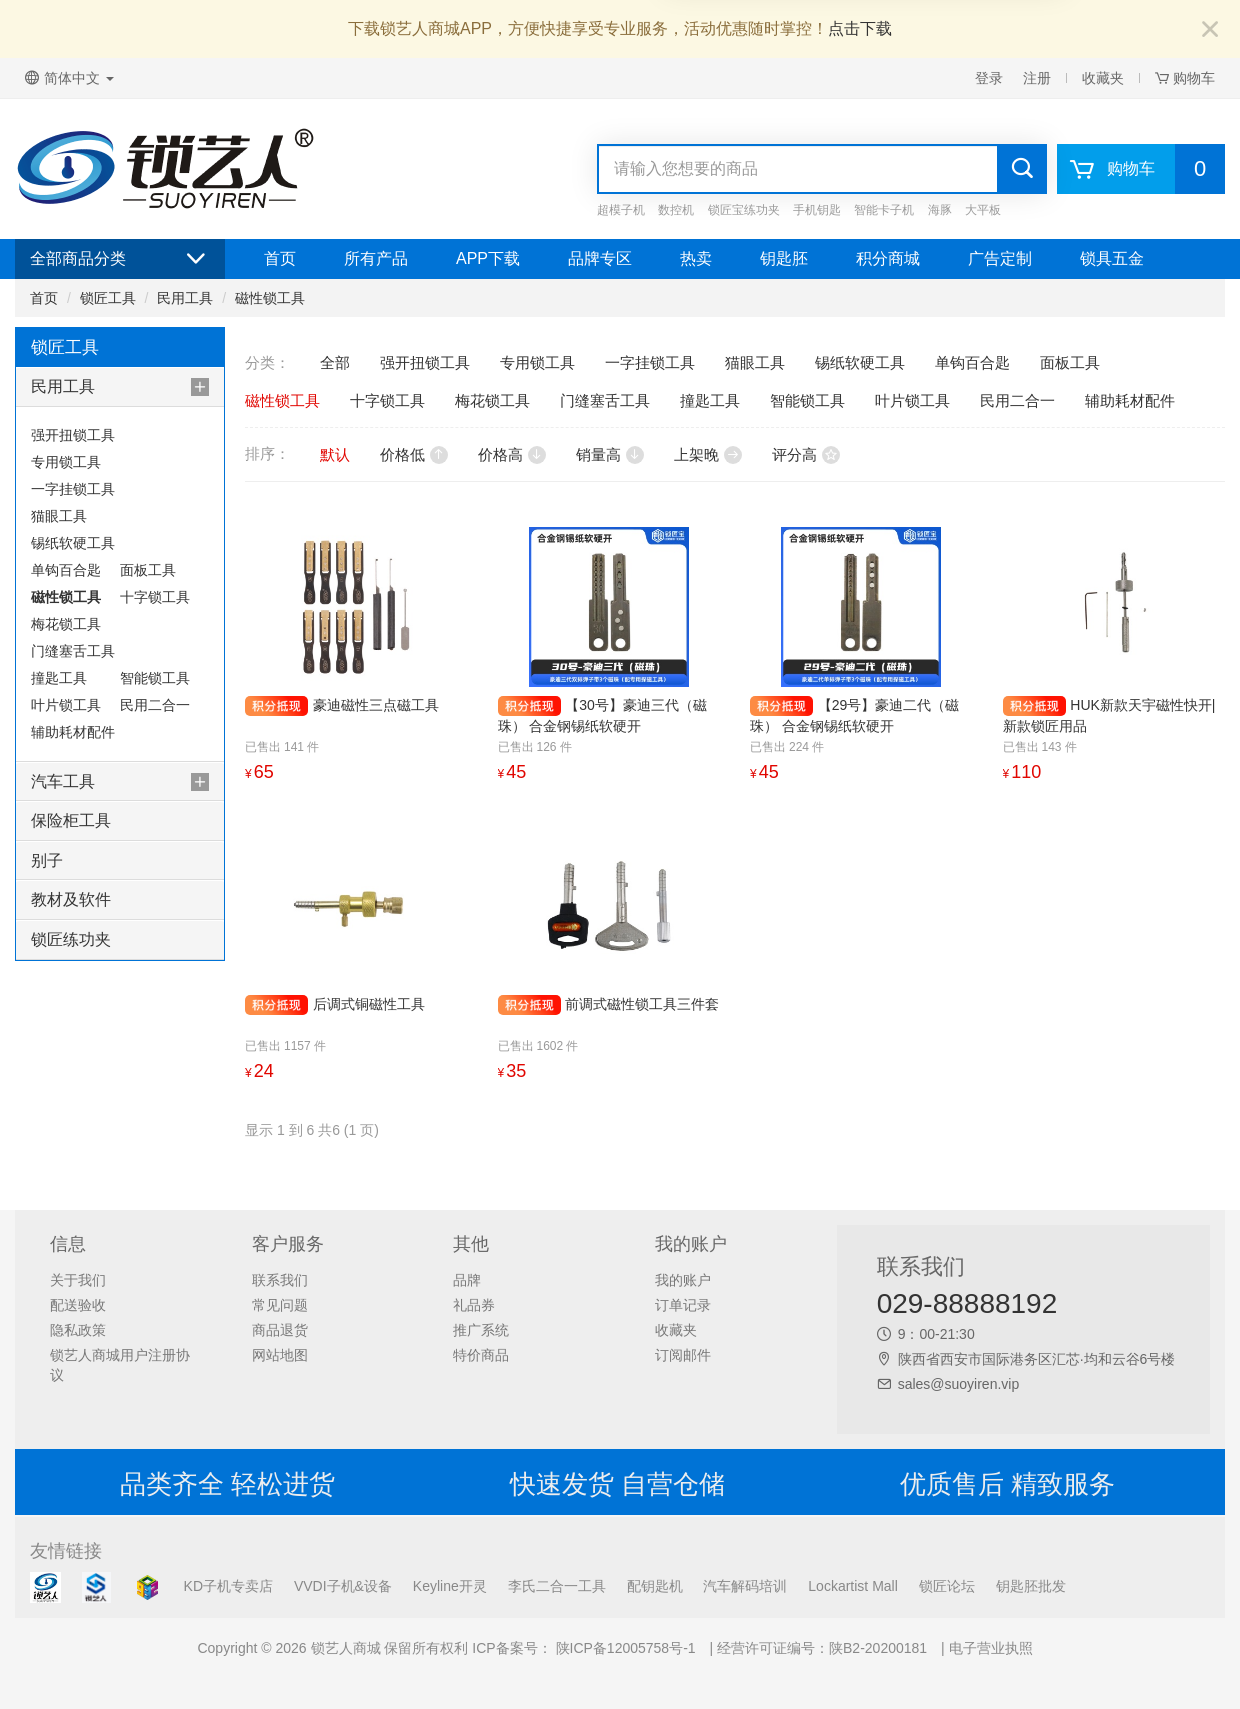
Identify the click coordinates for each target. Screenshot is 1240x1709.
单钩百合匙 (66, 570)
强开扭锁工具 (73, 435)
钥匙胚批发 (1031, 1586)
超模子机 (621, 210)
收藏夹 (1103, 78)
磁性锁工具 (270, 298)
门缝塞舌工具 (73, 651)
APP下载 (488, 258)
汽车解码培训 (745, 1586)
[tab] (120, 387)
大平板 (983, 210)
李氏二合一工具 (557, 1586)
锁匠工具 (108, 298)
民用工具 (185, 298)
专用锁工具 (66, 462)
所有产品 (376, 258)
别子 (47, 860)
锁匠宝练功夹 (744, 210)
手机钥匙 (817, 210)
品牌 (467, 1280)
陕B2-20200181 (878, 1648)
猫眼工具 (59, 516)
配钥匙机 (655, 1586)
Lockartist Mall (852, 1586)
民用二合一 (155, 705)
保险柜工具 (71, 820)
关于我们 (78, 1280)
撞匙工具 (59, 678)
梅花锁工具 (66, 624)
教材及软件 (71, 899)
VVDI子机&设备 (343, 1586)
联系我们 (280, 1280)
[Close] (1210, 30)
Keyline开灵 (450, 1586)
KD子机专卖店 (228, 1586)
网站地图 (280, 1355)
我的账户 (683, 1280)
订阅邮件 (683, 1355)
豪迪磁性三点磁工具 (376, 705)
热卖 (696, 258)
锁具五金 (1112, 258)
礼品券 (474, 1305)
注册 (1037, 78)
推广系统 (481, 1330)
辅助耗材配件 (73, 732)
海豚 (940, 210)
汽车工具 (63, 781)
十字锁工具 (155, 597)
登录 (989, 78)
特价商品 (481, 1355)
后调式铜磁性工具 (369, 1004)
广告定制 (1000, 258)
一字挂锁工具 (73, 489)
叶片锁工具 (66, 705)
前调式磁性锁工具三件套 (642, 1004)
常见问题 (280, 1305)
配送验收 (78, 1305)
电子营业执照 (991, 1648)
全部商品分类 (120, 259)
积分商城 (888, 258)
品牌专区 (600, 258)
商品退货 (280, 1330)
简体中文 (69, 78)
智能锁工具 (155, 678)
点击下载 (860, 28)
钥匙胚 (784, 258)
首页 (280, 258)
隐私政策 (78, 1330)
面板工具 (148, 570)
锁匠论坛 (947, 1586)
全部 (335, 362)
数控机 (676, 210)
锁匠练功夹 (71, 939)
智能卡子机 (884, 210)
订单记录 (683, 1305)
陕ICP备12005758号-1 (624, 1648)
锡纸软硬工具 (73, 543)
